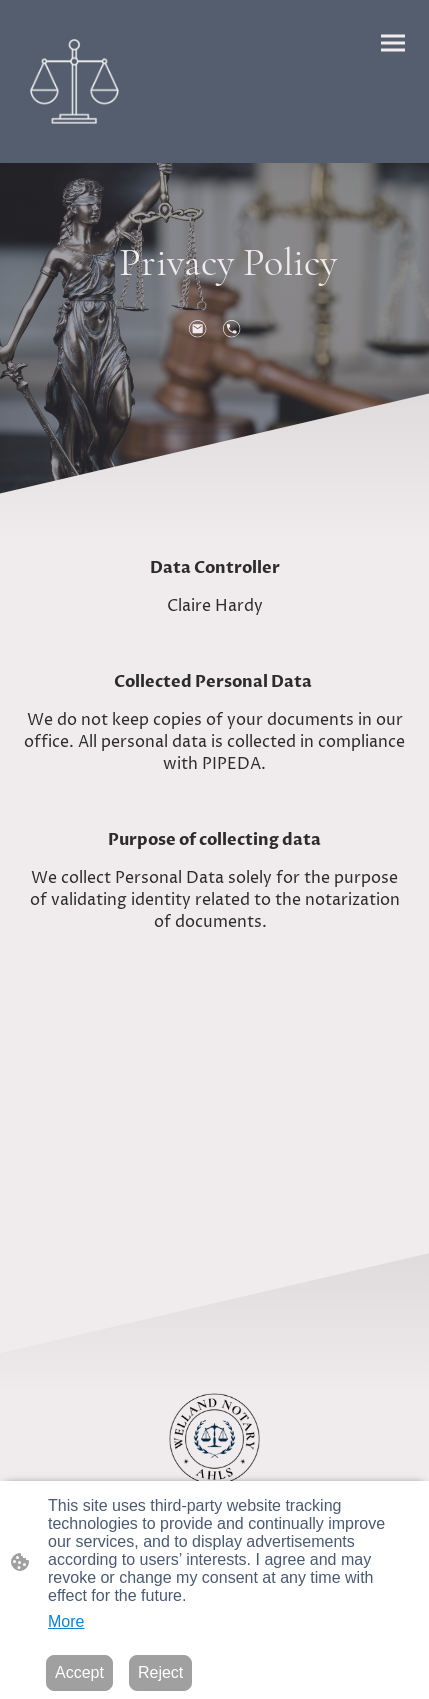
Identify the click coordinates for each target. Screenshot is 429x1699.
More (66, 1621)
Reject (160, 1672)
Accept (79, 1672)
